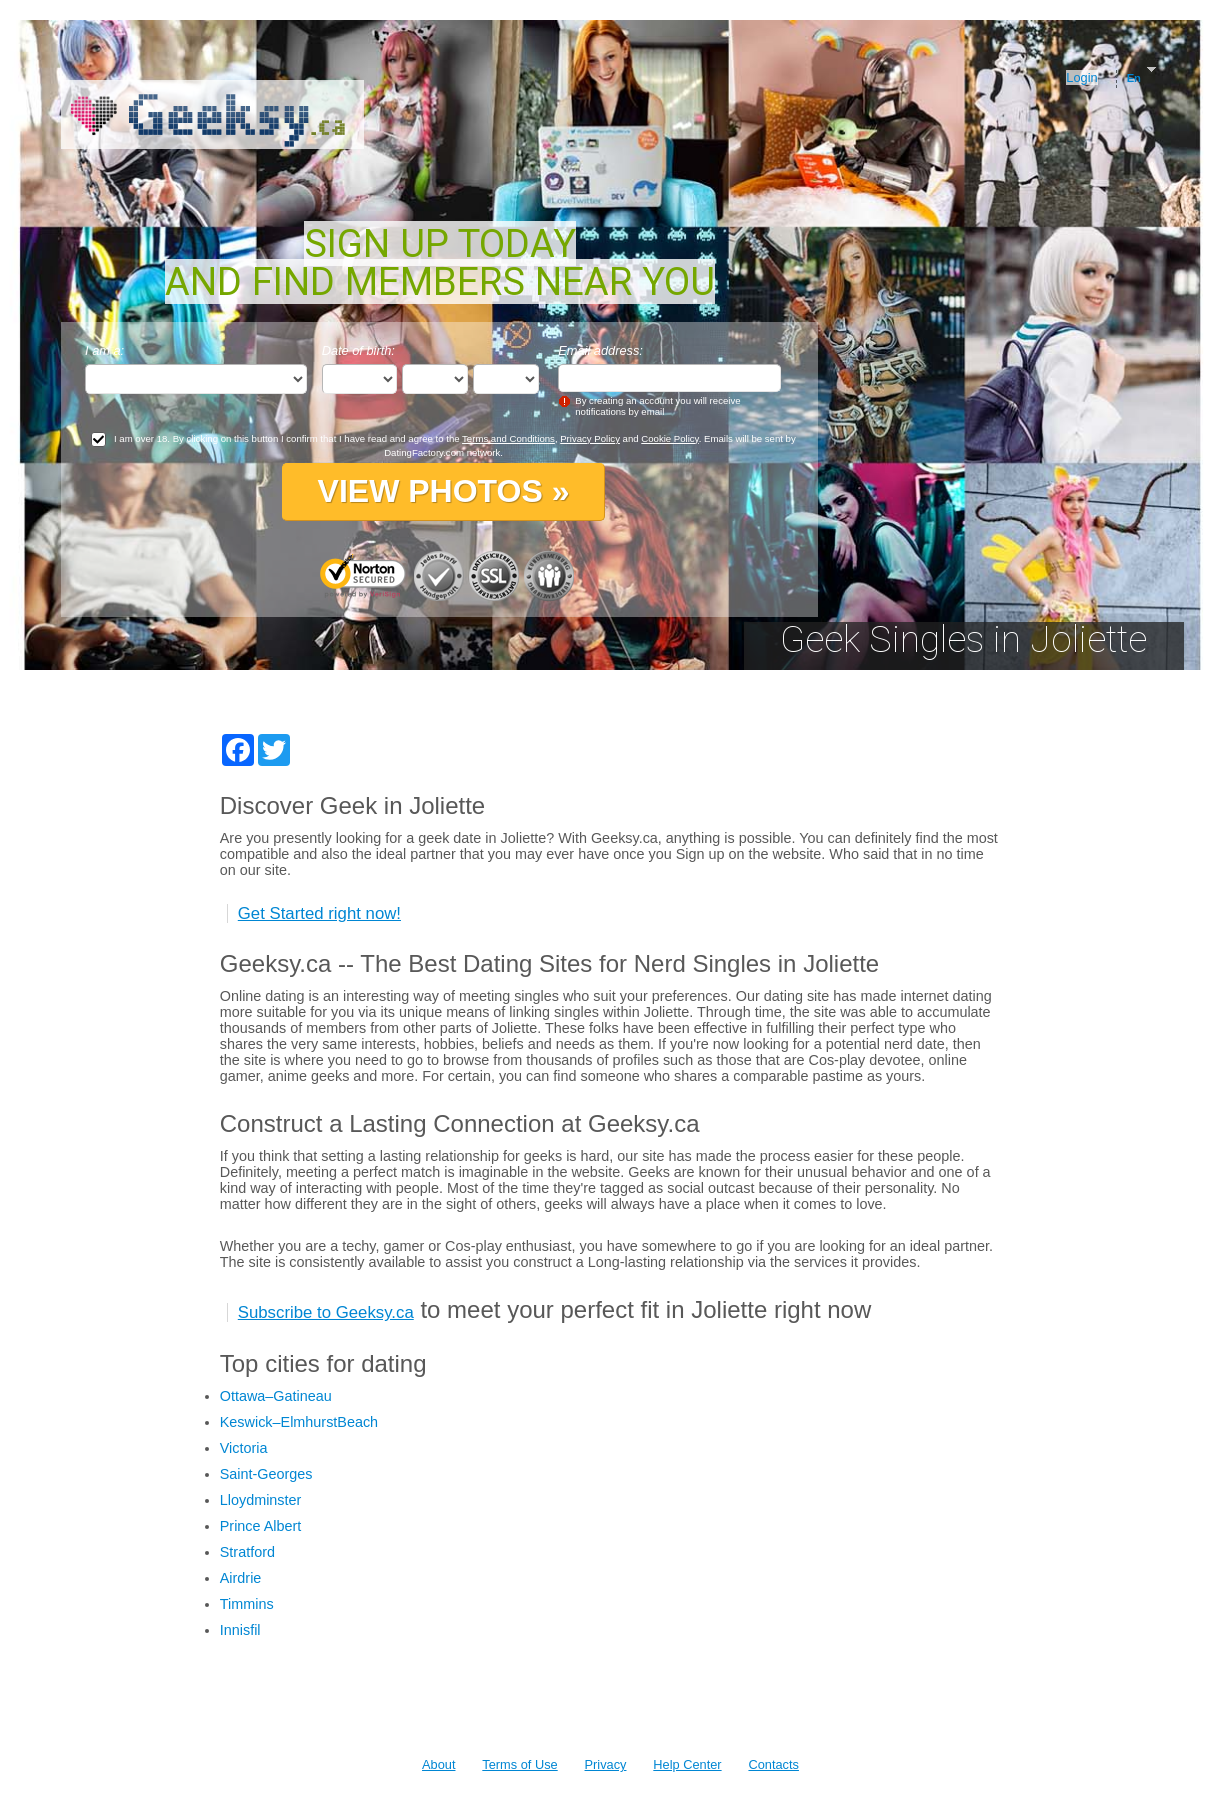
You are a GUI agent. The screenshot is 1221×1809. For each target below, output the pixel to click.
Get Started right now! (319, 913)
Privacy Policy (590, 438)
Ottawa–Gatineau (276, 1396)
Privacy (606, 1764)
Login (1081, 77)
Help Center (687, 1764)
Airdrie (241, 1578)
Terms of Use (519, 1764)
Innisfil (240, 1630)
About (438, 1764)
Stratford (247, 1552)
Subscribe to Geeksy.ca (326, 1312)
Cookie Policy (669, 438)
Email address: (600, 350)
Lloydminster (261, 1500)
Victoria (244, 1448)
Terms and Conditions (508, 438)
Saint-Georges (266, 1474)
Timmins (247, 1604)
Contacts (773, 1764)
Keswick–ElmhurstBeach (299, 1422)
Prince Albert (261, 1526)
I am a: (104, 350)
